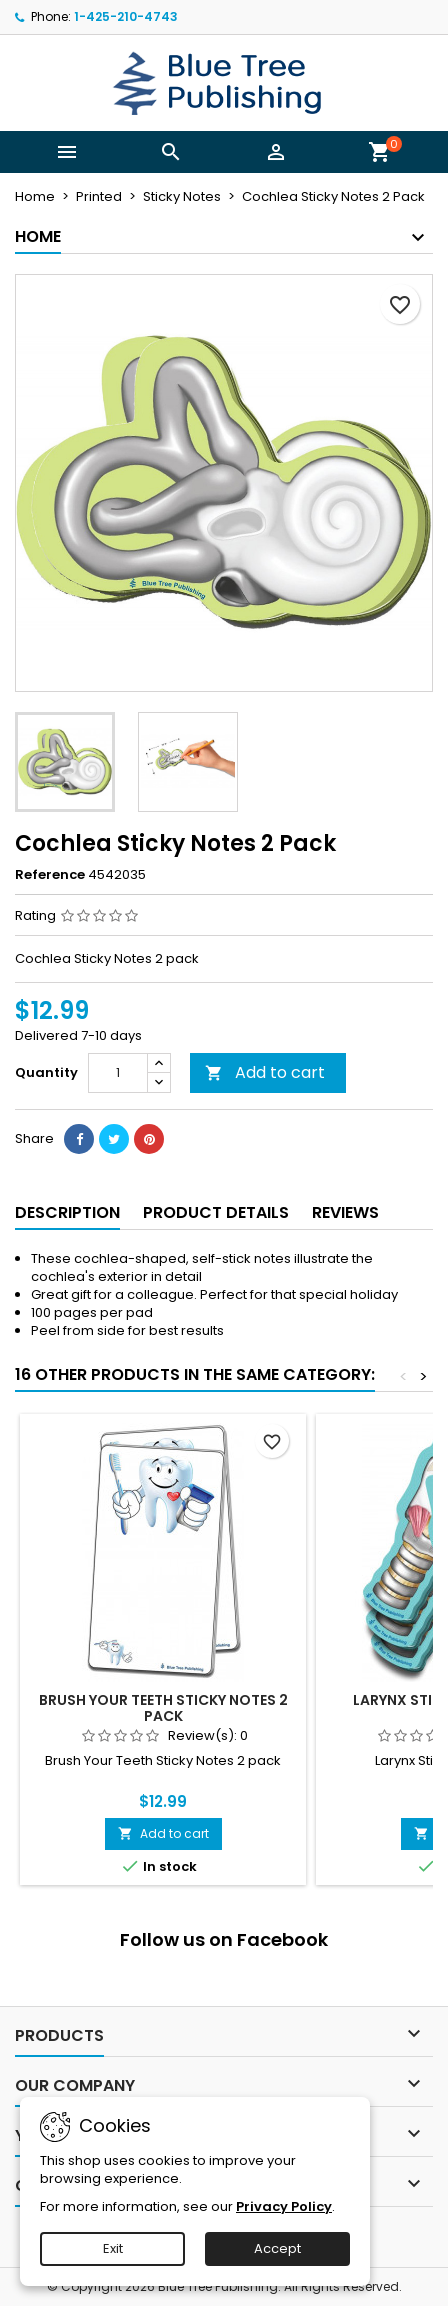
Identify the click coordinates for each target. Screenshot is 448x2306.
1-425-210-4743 (126, 16)
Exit (113, 2248)
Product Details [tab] (216, 1212)
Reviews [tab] (345, 1212)
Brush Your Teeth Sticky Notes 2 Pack (163, 1708)
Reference (50, 875)
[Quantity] (118, 1073)
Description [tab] (67, 1212)
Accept (277, 2248)
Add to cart (265, 1072)
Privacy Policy (284, 2206)
